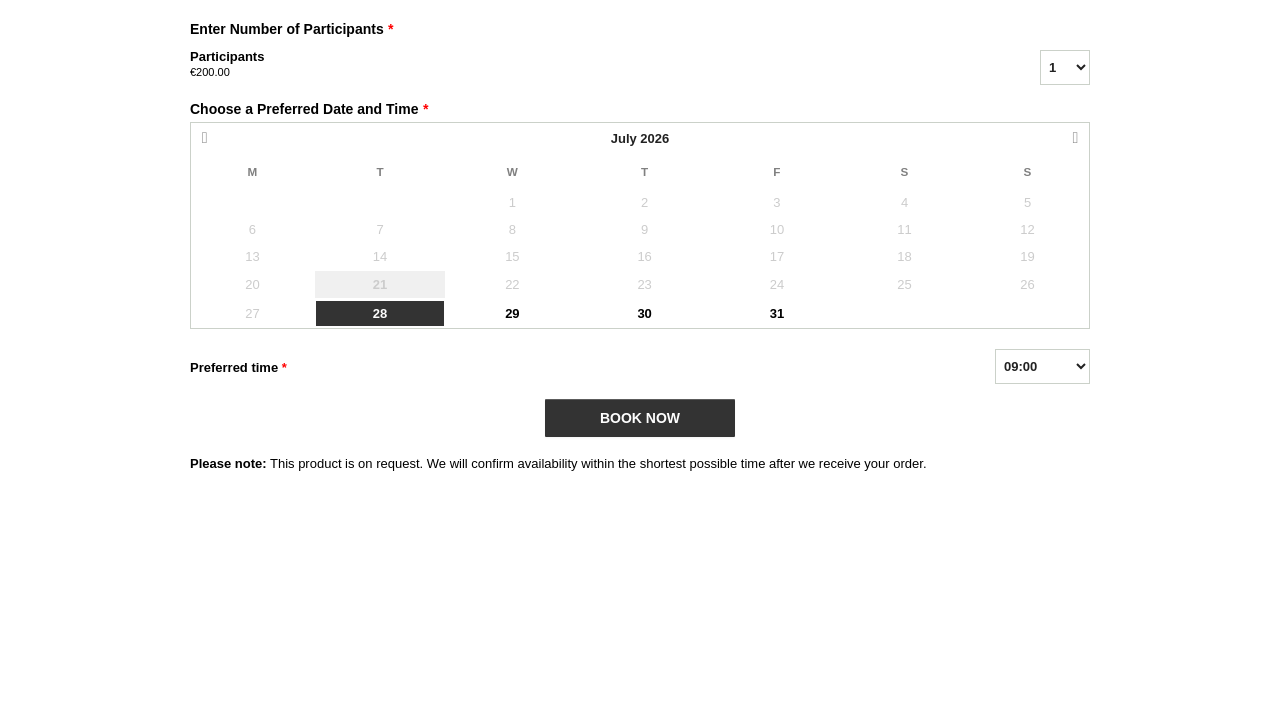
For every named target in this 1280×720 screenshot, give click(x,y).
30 (644, 313)
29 (512, 313)
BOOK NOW (640, 418)
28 (380, 313)
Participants (590, 65)
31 (777, 313)
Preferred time (238, 368)
